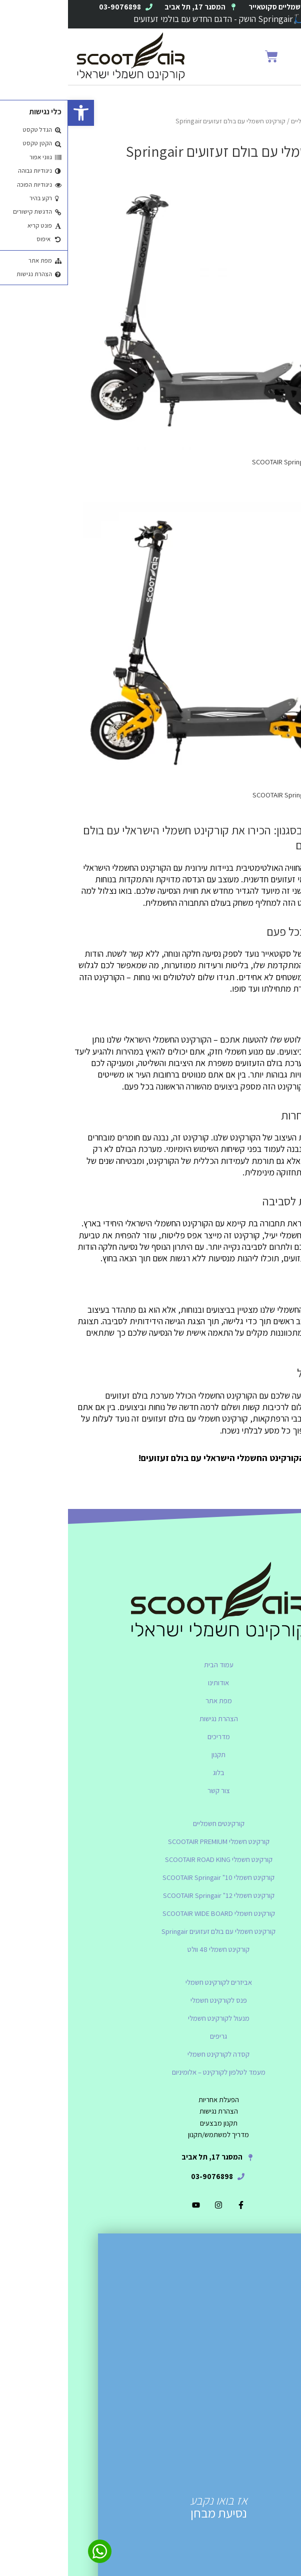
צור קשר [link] (151, 1790)
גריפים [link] (150, 2036)
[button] (276, 56)
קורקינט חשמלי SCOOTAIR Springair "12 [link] (150, 1895)
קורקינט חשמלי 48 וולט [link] (151, 1949)
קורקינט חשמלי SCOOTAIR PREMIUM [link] (151, 1841)
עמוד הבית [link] (151, 1664)
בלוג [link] (150, 1772)
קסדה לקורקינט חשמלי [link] (151, 2054)
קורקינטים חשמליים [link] (248, 120)
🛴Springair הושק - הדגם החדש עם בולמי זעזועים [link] (151, 18)
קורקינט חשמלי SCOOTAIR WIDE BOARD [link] (150, 1913)
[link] (13, 113)
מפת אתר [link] (151, 1700)
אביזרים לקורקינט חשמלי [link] (151, 1982)
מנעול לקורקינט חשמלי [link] (151, 2018)
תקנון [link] (151, 1754)
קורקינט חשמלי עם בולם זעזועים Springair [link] (151, 1931)
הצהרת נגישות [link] (151, 1718)
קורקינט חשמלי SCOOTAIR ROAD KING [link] (150, 1859)
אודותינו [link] (150, 1682)
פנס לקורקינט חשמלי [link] (150, 2000)
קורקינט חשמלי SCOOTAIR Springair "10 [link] (150, 1877)
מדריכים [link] (151, 1736)
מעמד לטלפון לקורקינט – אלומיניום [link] (151, 2072)
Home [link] (287, 120)
